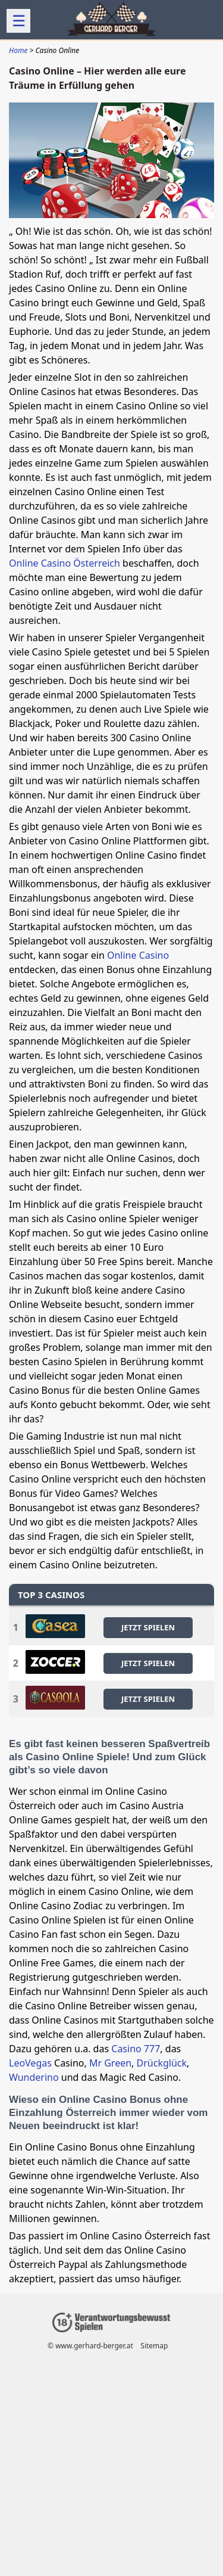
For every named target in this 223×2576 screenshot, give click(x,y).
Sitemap (154, 2346)
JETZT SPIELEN (148, 1626)
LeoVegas (30, 2062)
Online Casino (138, 955)
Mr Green (110, 2062)
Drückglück (162, 2062)
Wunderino (34, 2077)
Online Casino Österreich (64, 563)
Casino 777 (135, 2048)
